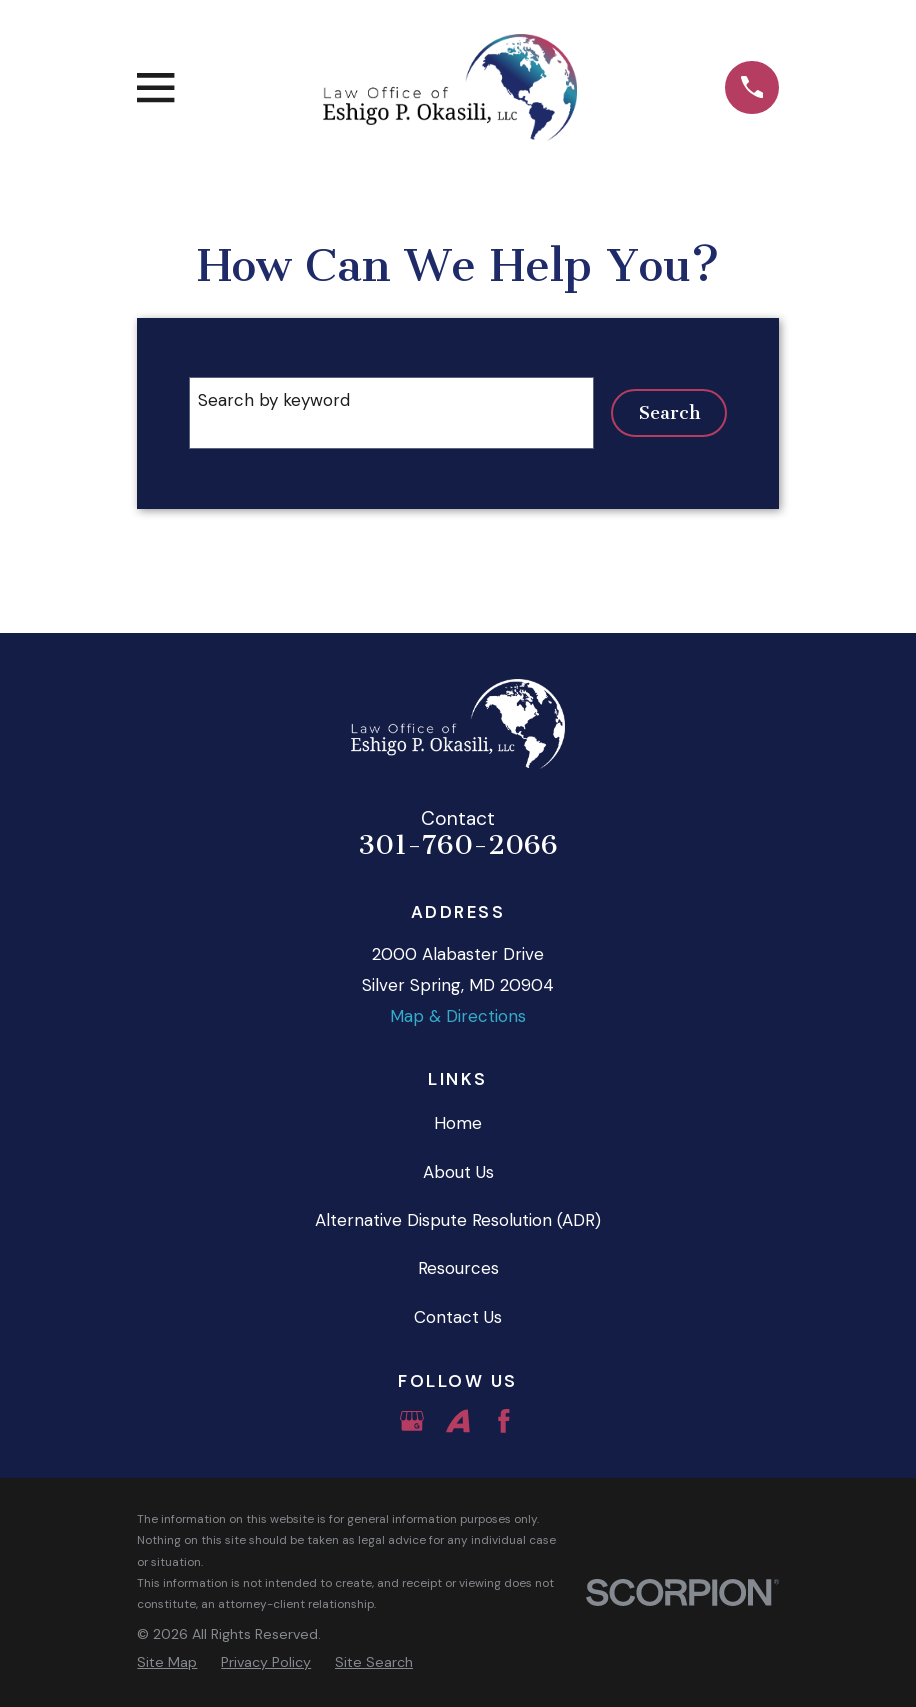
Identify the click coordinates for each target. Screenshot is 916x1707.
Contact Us (458, 1317)
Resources (458, 1268)
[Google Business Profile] (412, 1421)
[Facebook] (504, 1421)
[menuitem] (167, 1662)
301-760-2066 (458, 845)
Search (669, 413)
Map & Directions (458, 1016)
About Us (458, 1172)
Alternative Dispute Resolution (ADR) (458, 1220)
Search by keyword (274, 400)
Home (458, 1123)
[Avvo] (458, 1421)
